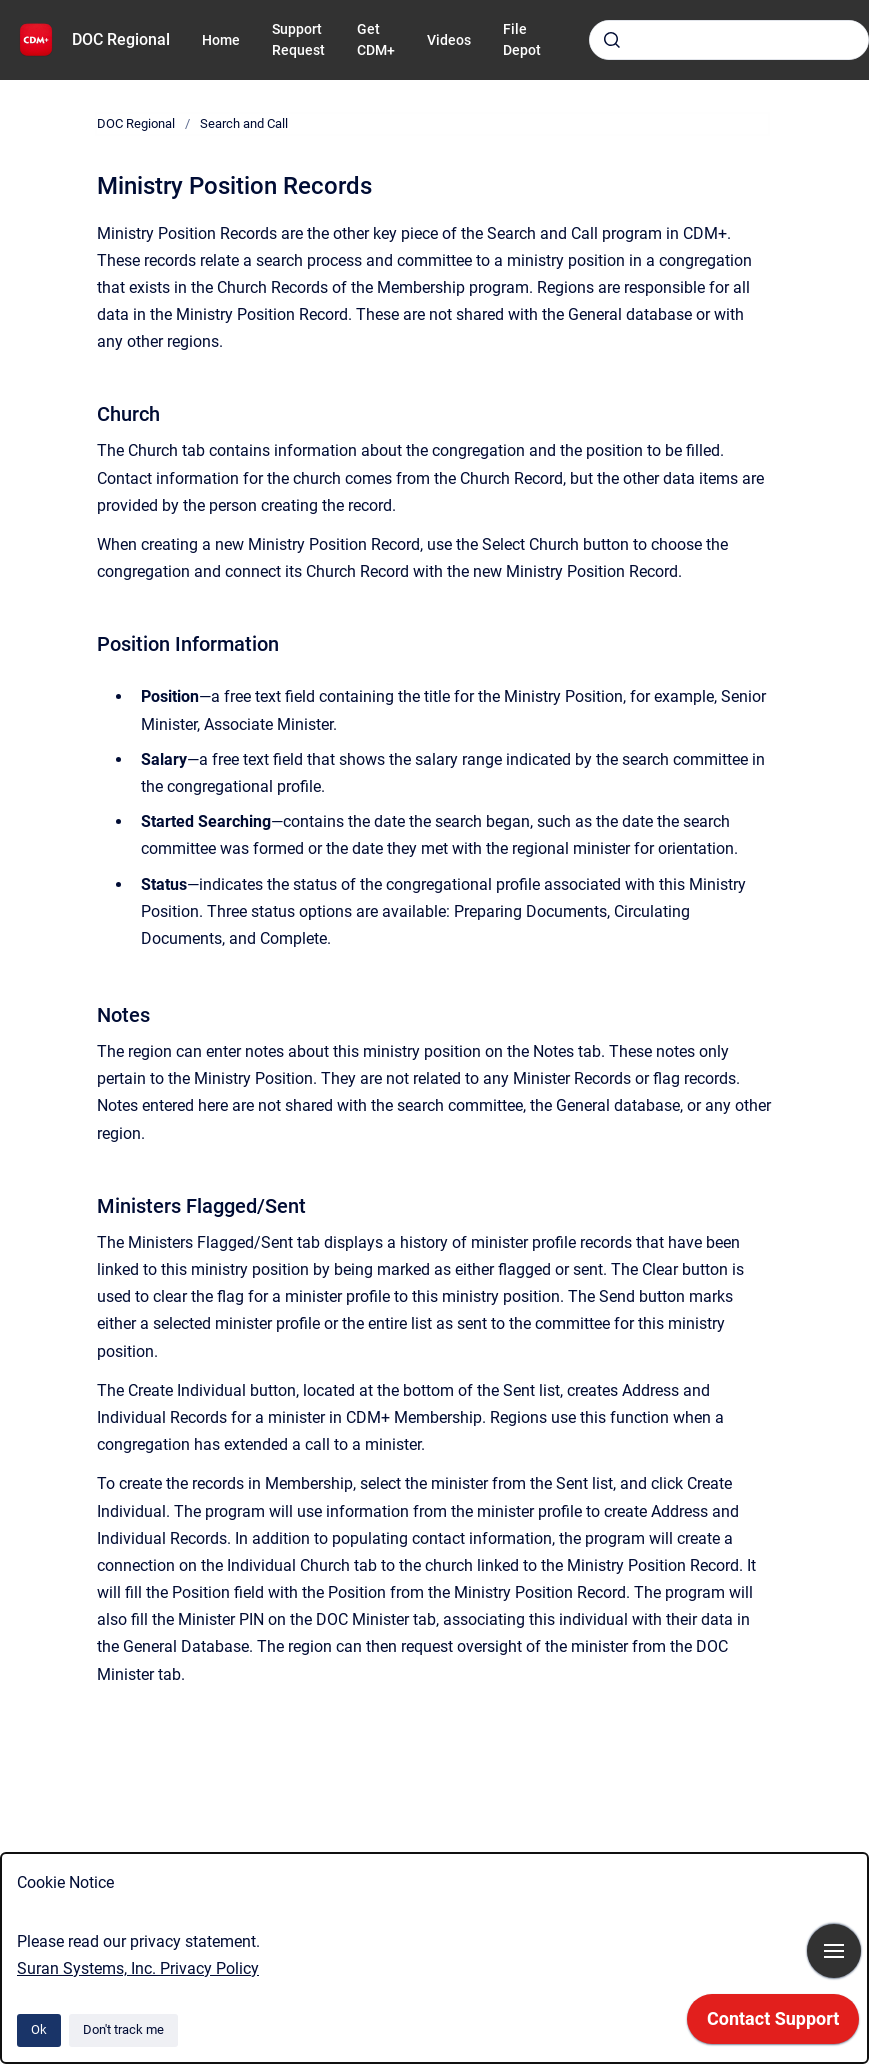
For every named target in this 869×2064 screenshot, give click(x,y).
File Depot (522, 39)
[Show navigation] (834, 1951)
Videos (449, 40)
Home (221, 40)
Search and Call (244, 123)
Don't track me (123, 2029)
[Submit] (612, 40)
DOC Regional (121, 39)
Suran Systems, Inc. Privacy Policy (138, 1968)
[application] (773, 2024)
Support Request (298, 39)
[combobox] (729, 40)
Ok (39, 2029)
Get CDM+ (376, 39)
